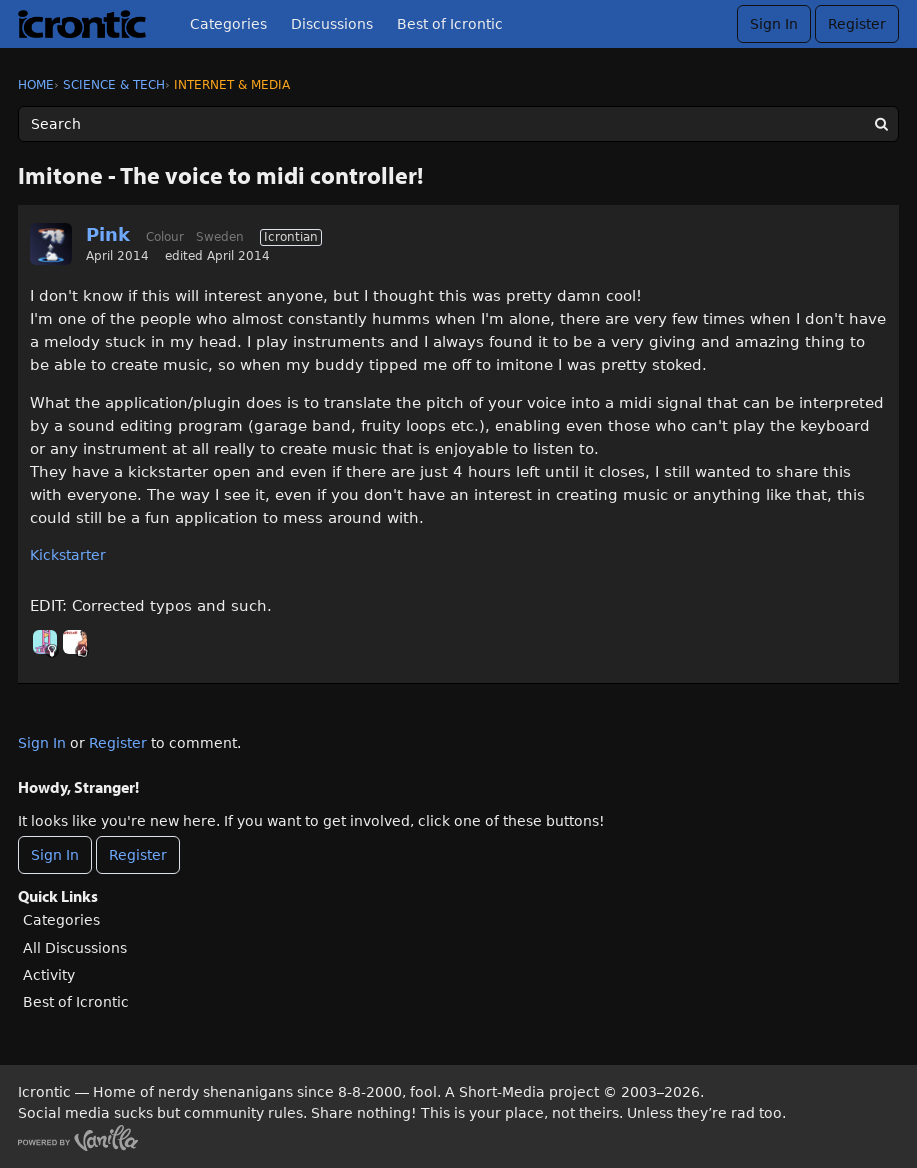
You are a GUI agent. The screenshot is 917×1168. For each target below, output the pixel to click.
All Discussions (75, 948)
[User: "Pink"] (51, 244)
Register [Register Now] (138, 855)
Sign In (774, 24)
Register (857, 24)
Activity (49, 975)
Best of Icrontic (450, 24)
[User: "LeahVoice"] (75, 642)
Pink (108, 234)
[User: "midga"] (45, 642)
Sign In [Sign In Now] (55, 855)
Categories (228, 24)
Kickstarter (68, 555)
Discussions (332, 24)
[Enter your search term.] (458, 124)
